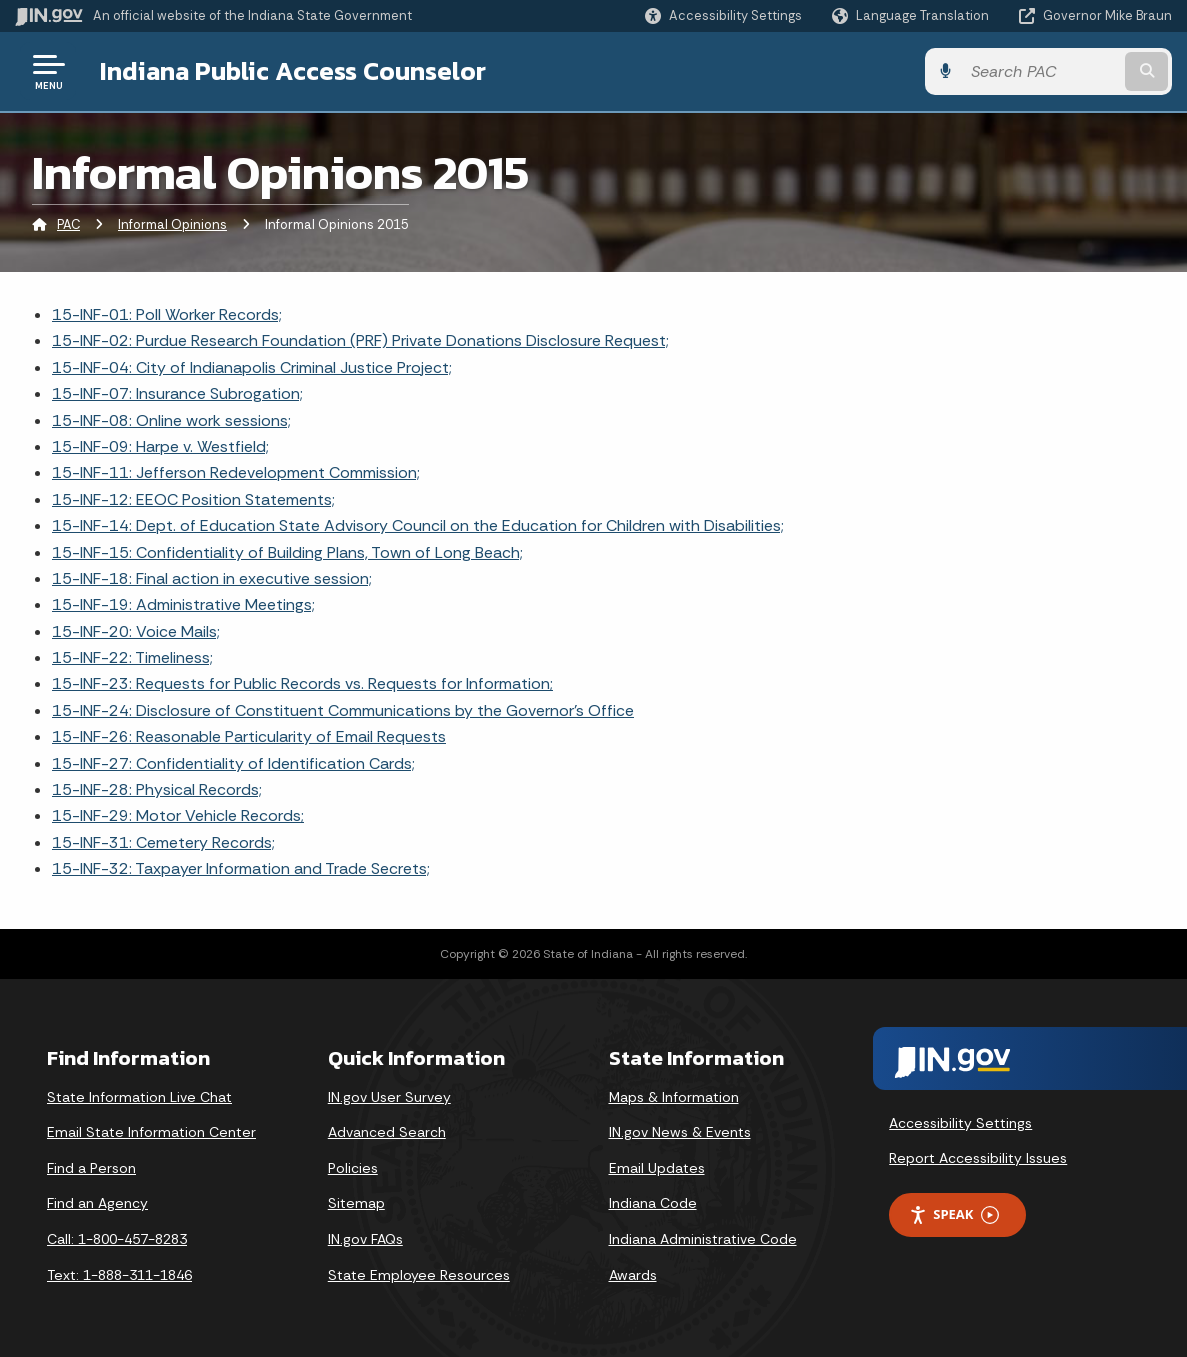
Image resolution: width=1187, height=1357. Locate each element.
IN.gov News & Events (680, 1132)
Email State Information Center (151, 1132)
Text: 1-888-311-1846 (119, 1275)
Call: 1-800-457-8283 (117, 1239)
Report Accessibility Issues (978, 1158)
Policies (353, 1168)
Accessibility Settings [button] (960, 1123)
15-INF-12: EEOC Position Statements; (193, 499)
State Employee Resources (419, 1275)
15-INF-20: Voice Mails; (136, 631)
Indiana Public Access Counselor (293, 71)
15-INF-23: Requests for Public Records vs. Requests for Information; (302, 683)
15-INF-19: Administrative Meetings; (183, 604)
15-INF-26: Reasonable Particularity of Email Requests (249, 736)
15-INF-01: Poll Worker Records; (167, 314)
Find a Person (91, 1168)
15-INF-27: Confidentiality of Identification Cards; (233, 763)
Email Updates (657, 1168)
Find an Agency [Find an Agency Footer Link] (97, 1203)
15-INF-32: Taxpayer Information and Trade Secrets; (241, 868)
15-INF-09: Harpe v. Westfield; (160, 446)
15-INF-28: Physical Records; (157, 789)
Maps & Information (674, 1097)
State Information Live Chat (139, 1097)
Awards (633, 1275)
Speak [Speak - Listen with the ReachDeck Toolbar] (954, 1214)
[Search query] (1041, 71)
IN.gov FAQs (365, 1239)
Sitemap (356, 1203)
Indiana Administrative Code (703, 1239)
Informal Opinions (172, 224)
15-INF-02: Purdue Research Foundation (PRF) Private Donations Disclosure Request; (360, 340)
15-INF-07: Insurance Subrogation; (177, 393)
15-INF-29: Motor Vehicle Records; (178, 815)
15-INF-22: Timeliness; (132, 657)
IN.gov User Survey (389, 1097)
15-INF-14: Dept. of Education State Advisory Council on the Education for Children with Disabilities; (418, 525)
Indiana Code (653, 1203)
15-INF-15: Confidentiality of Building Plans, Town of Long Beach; (287, 552)
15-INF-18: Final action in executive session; (212, 578)
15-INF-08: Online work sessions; (171, 420)
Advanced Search (387, 1132)
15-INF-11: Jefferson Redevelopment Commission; (236, 472)
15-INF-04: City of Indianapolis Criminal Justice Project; (252, 367)
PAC (68, 224)
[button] (723, 15)
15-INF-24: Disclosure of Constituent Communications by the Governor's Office (343, 710)
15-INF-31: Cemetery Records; (163, 842)
